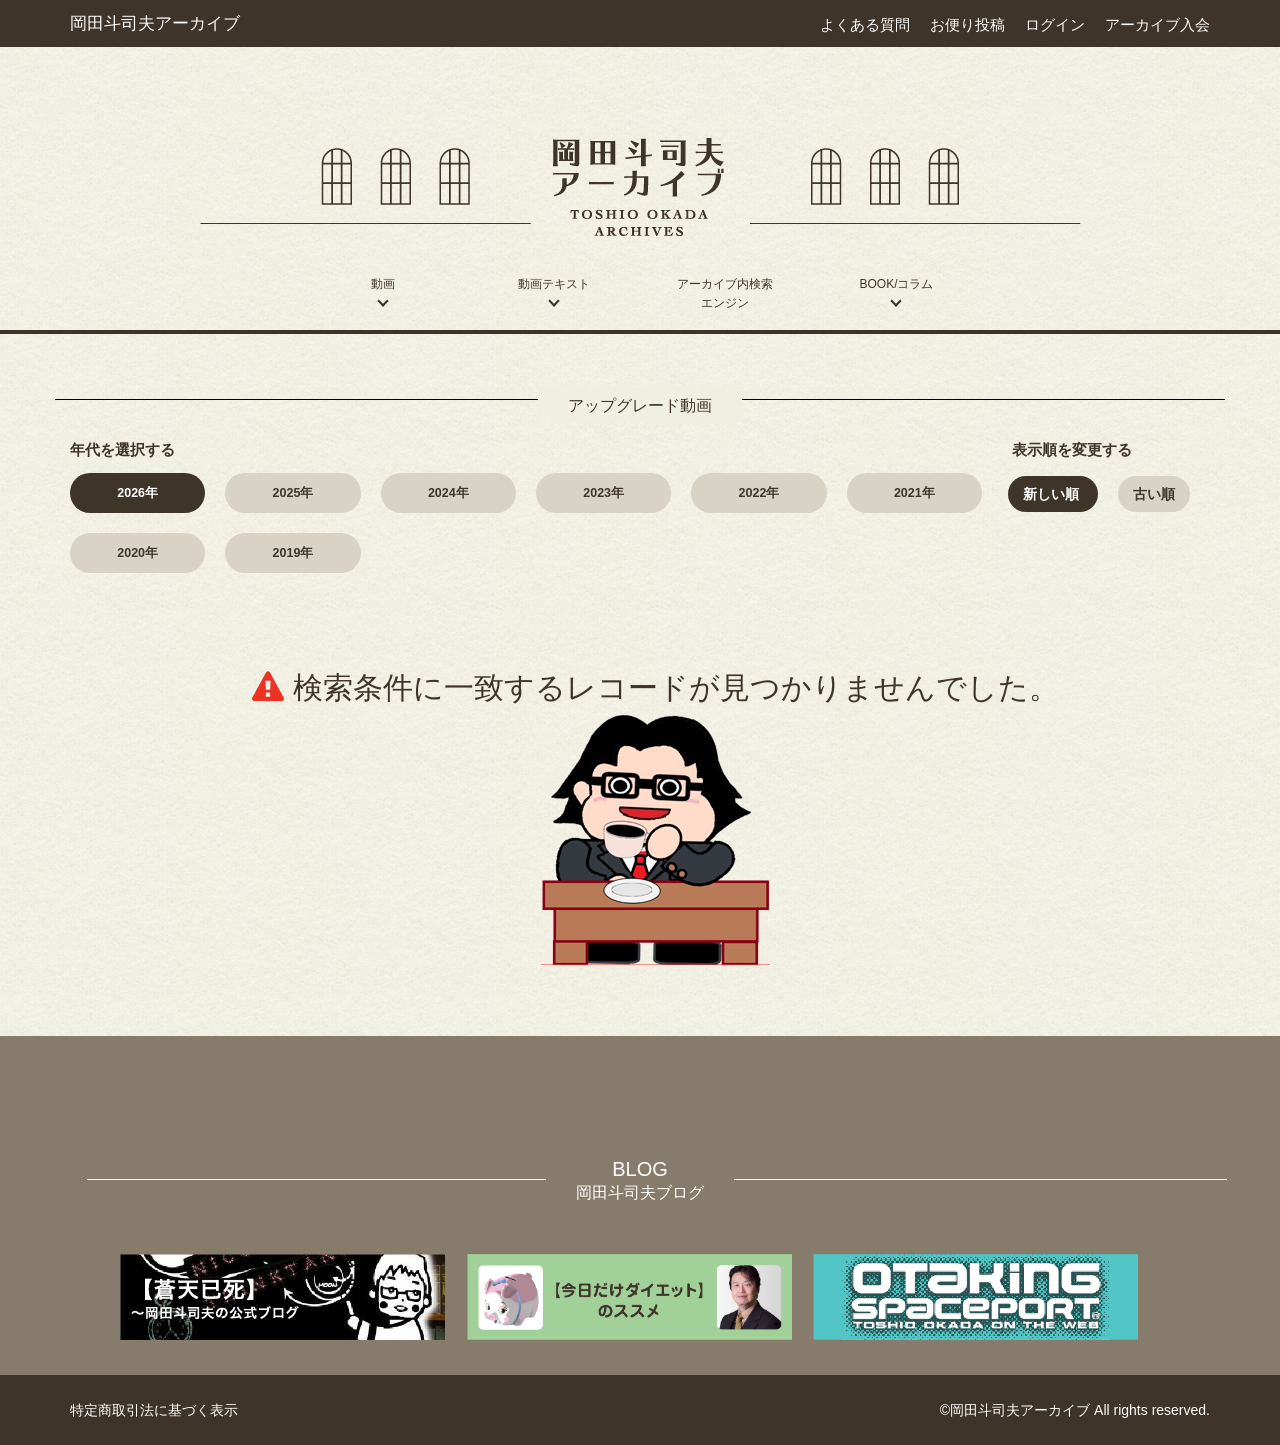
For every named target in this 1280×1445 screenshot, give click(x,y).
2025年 (293, 493)
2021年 (914, 493)
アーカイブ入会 (1157, 24)
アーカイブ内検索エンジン (725, 293)
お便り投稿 (967, 24)
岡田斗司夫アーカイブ (155, 23)
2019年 (293, 553)
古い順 (1154, 494)
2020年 (137, 553)
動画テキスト (554, 284)
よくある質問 (865, 24)
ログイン (1055, 24)
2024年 (448, 493)
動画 (383, 284)
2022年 (759, 493)
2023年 (603, 493)
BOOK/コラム (896, 284)
